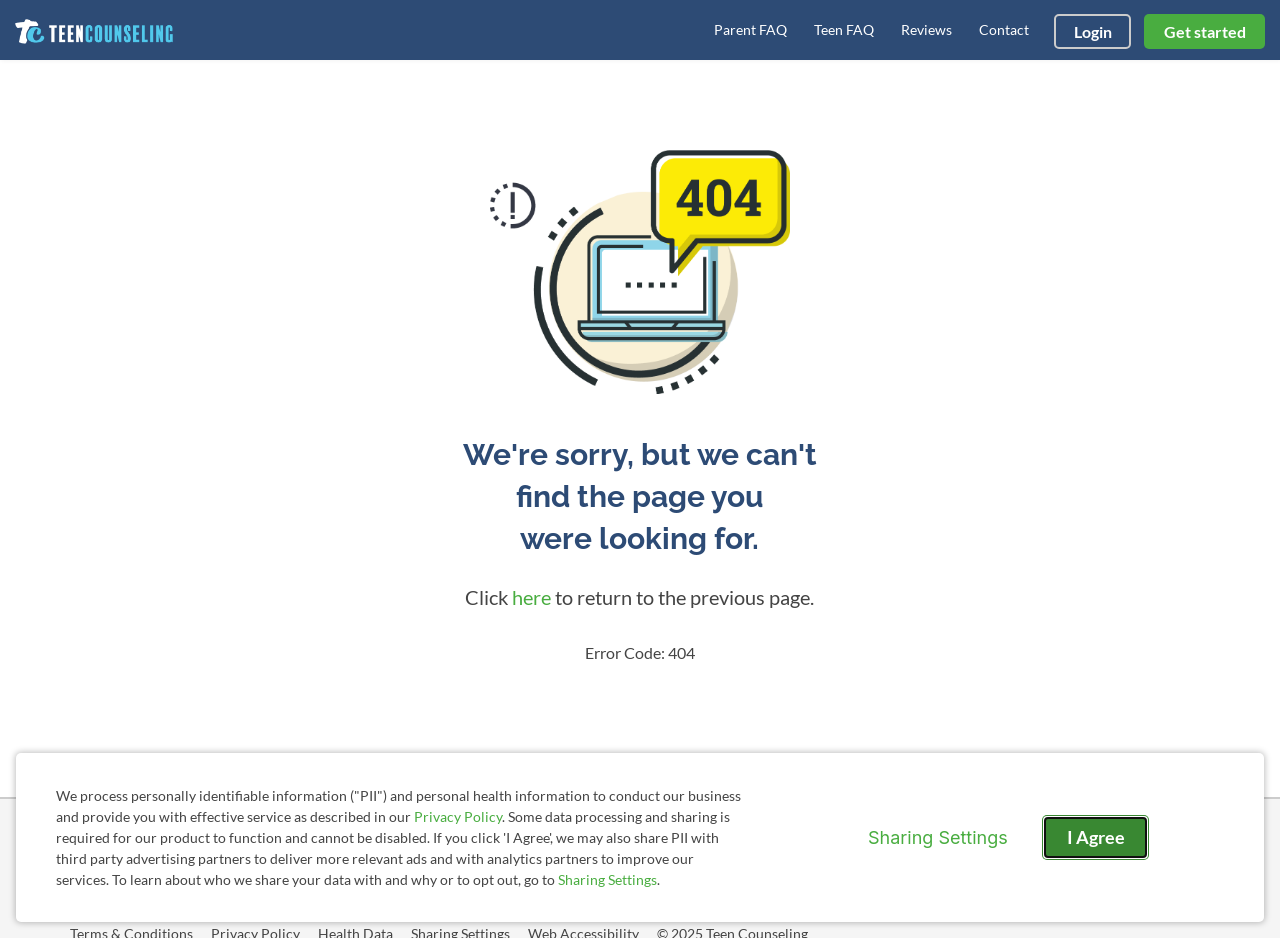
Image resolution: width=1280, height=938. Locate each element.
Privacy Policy (458, 816)
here (531, 597)
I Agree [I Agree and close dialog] (1096, 837)
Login (1093, 31)
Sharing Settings (607, 879)
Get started (1205, 31)
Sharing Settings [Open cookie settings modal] (938, 837)
